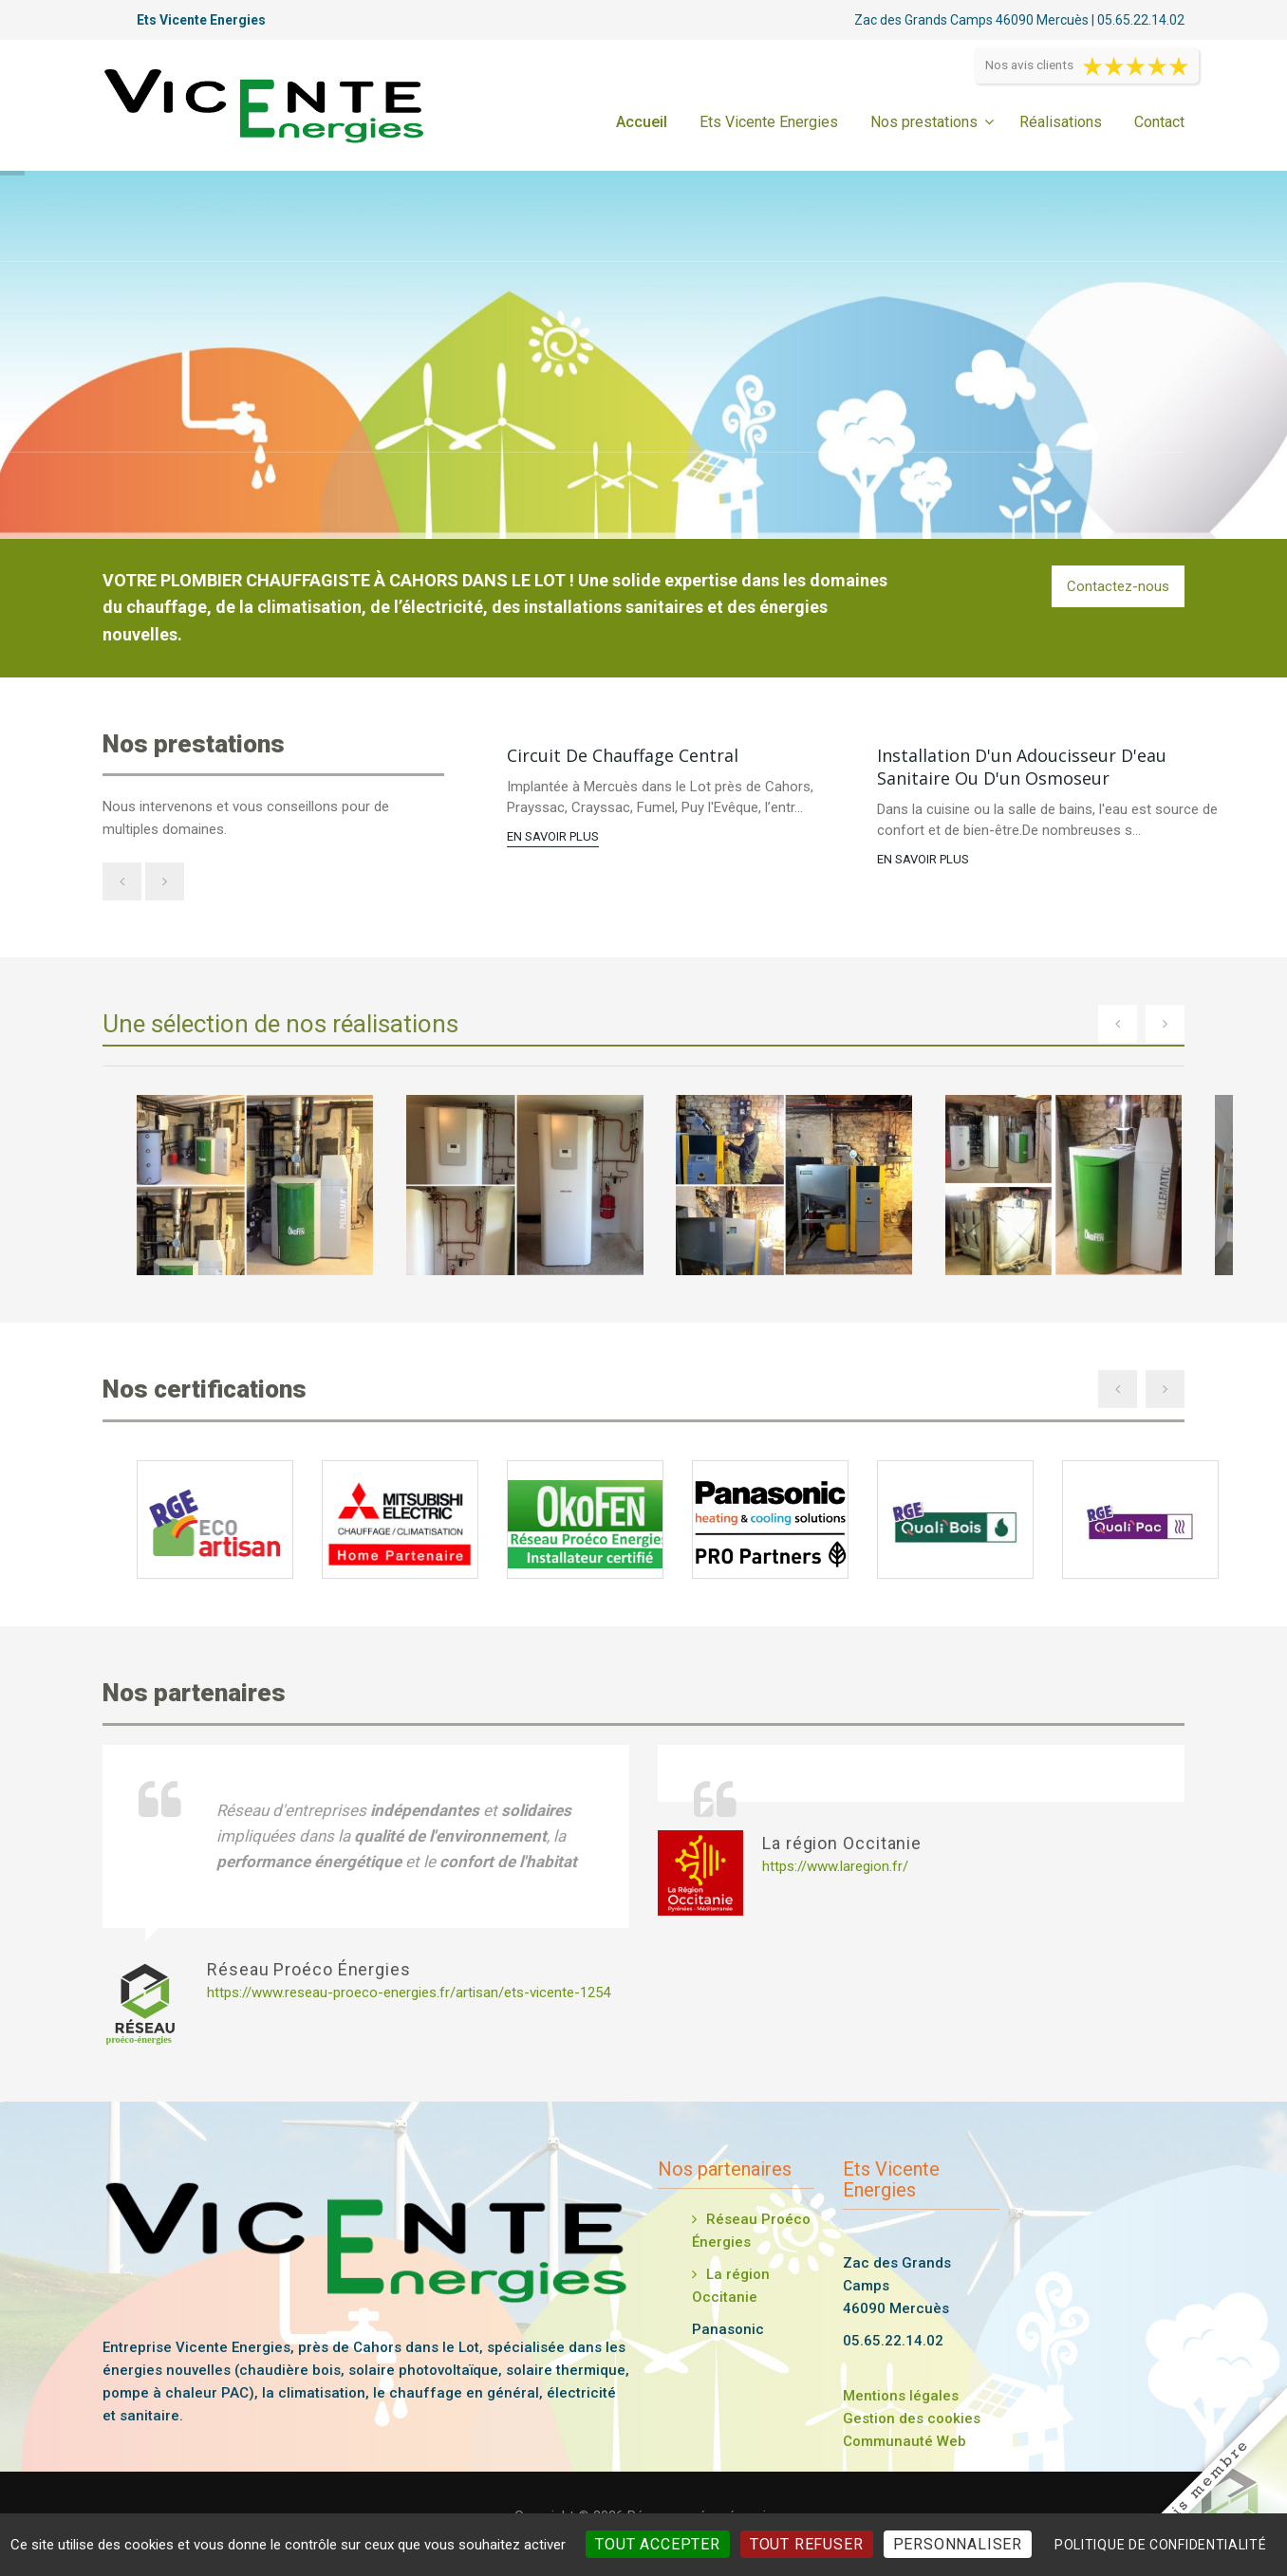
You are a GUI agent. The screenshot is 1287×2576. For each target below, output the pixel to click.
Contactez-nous (1118, 586)
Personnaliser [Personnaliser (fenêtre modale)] (957, 2544)
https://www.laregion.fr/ (835, 1866)
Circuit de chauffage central (622, 755)
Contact (1159, 122)
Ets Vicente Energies (768, 122)
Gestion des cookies (911, 2418)
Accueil (641, 122)
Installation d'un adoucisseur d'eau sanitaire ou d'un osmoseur (1021, 766)
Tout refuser (807, 2544)
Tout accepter (657, 2544)
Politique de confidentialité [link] (1160, 2544)
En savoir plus (553, 836)
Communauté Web (904, 2441)
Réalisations (1060, 122)
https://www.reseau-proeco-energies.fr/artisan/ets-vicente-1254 (408, 1992)
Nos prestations (924, 122)
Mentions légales (901, 2395)
